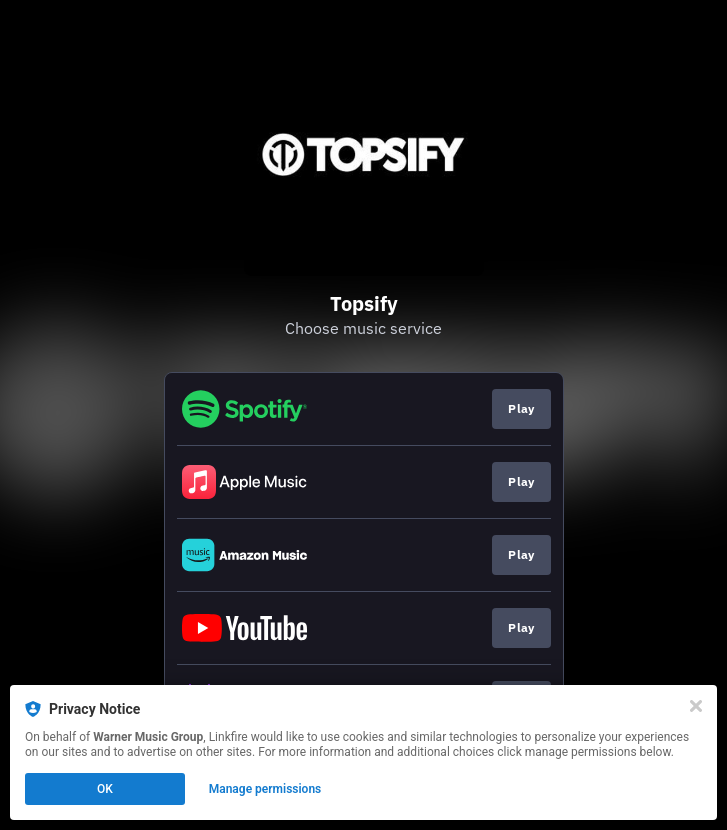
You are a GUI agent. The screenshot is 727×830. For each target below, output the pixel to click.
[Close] (696, 706)
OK (105, 789)
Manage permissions (265, 789)
